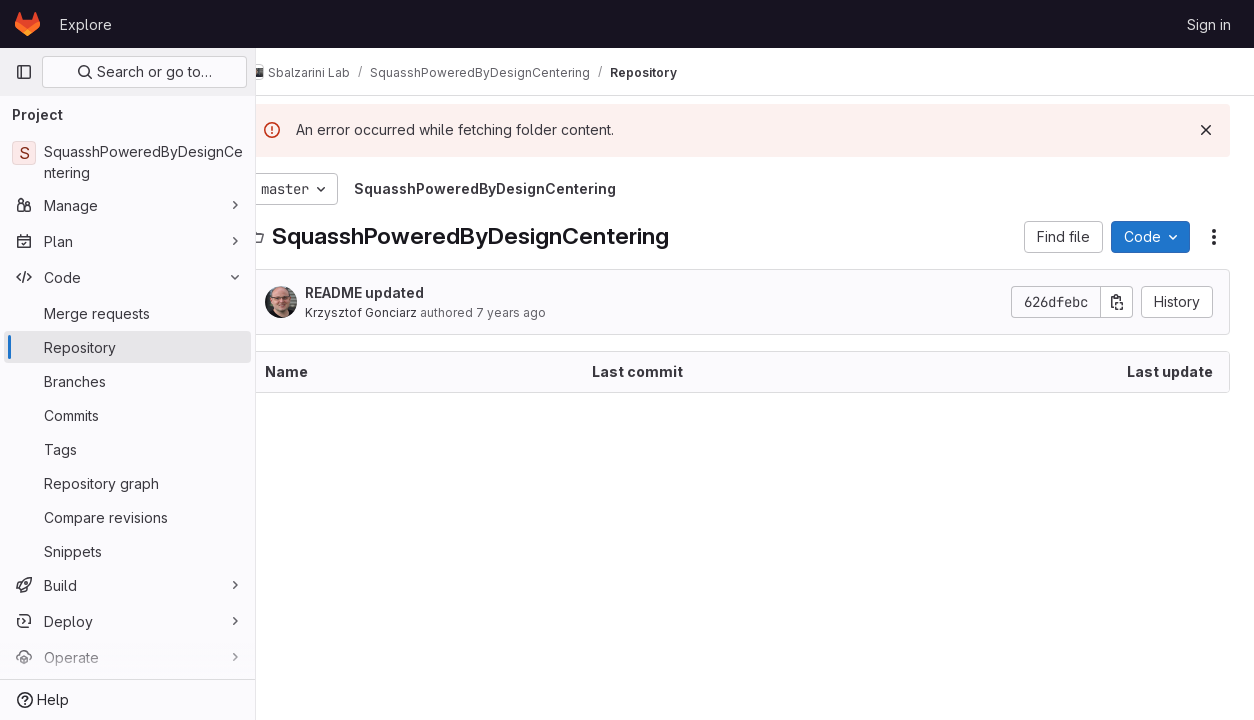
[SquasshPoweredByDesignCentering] (127, 162)
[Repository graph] (127, 483)
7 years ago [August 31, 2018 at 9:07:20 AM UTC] (543, 312)
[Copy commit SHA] (1117, 302)
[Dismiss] (1206, 130)
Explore (86, 24)
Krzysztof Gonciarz (393, 312)
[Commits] (127, 415)
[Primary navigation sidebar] (24, 72)
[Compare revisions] (127, 517)
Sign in (1209, 24)
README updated (396, 292)
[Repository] (127, 347)
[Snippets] (127, 551)
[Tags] (127, 449)
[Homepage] (27, 24)
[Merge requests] (127, 313)
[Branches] (127, 381)
